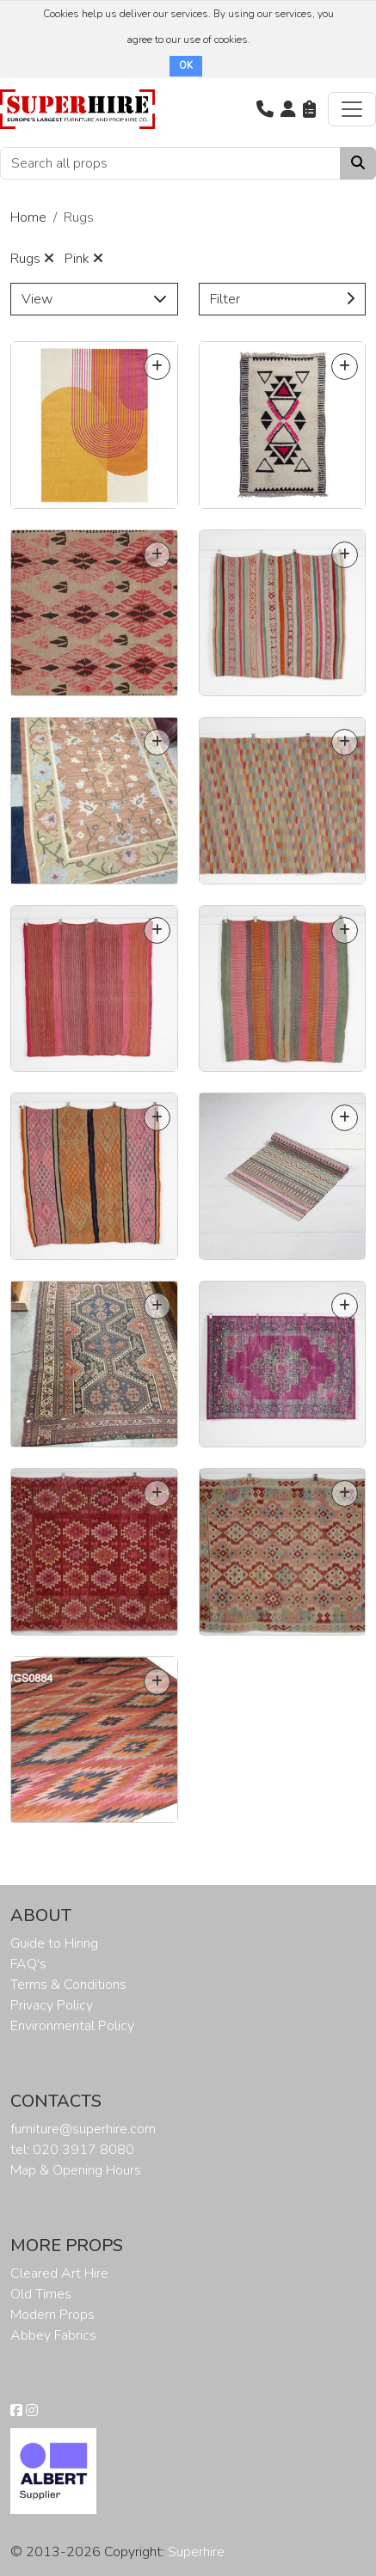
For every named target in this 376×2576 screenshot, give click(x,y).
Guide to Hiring (54, 1943)
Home (28, 217)
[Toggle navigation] (352, 109)
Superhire (196, 2551)
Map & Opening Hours (75, 2170)
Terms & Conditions (68, 1984)
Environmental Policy (72, 2025)
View (94, 299)
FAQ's (28, 1964)
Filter (282, 299)
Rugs (32, 258)
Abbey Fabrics (53, 2335)
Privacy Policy (51, 2005)
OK (186, 65)
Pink (84, 258)
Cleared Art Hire (59, 2273)
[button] (265, 109)
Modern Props (52, 2314)
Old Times (40, 2294)
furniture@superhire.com (83, 2129)
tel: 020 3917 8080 (72, 2149)
